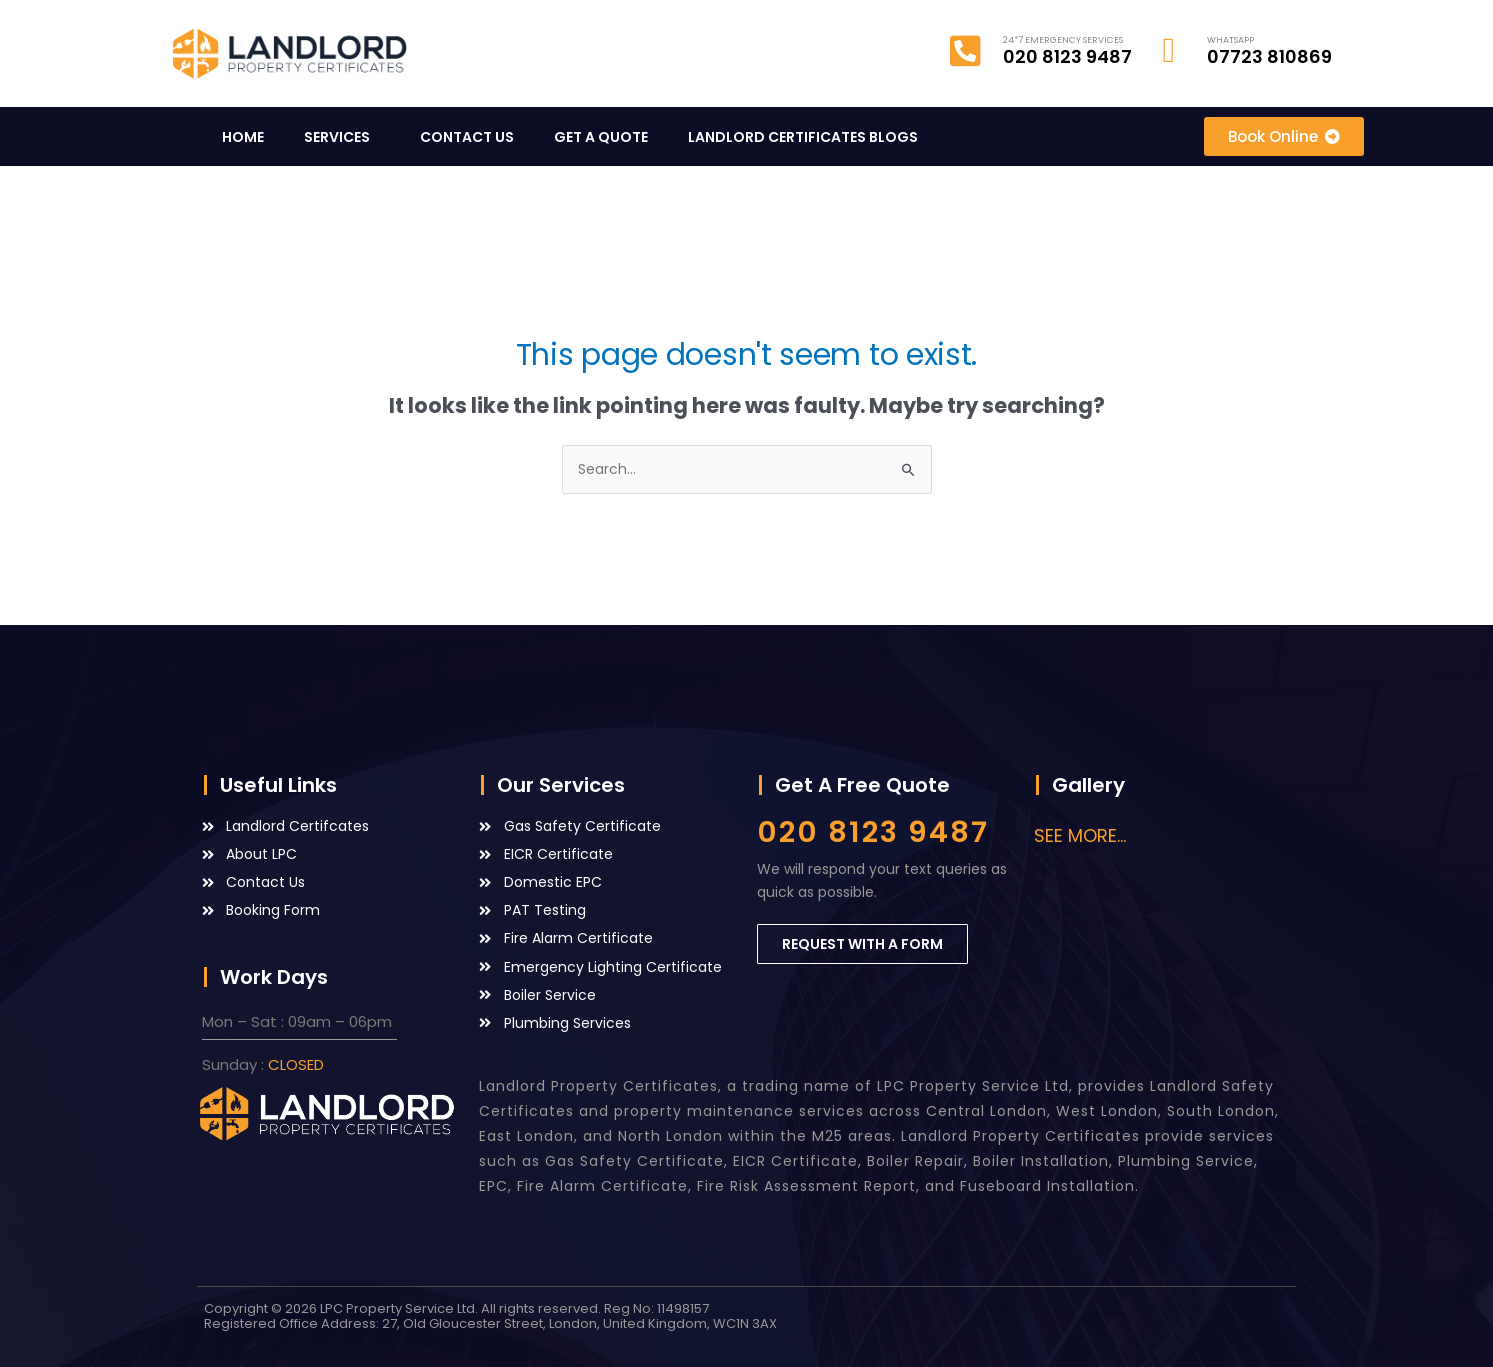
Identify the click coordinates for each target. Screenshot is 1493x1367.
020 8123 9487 (873, 832)
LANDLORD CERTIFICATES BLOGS (808, 137)
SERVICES (342, 137)
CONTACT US (467, 137)
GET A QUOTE (601, 137)
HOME (243, 137)
